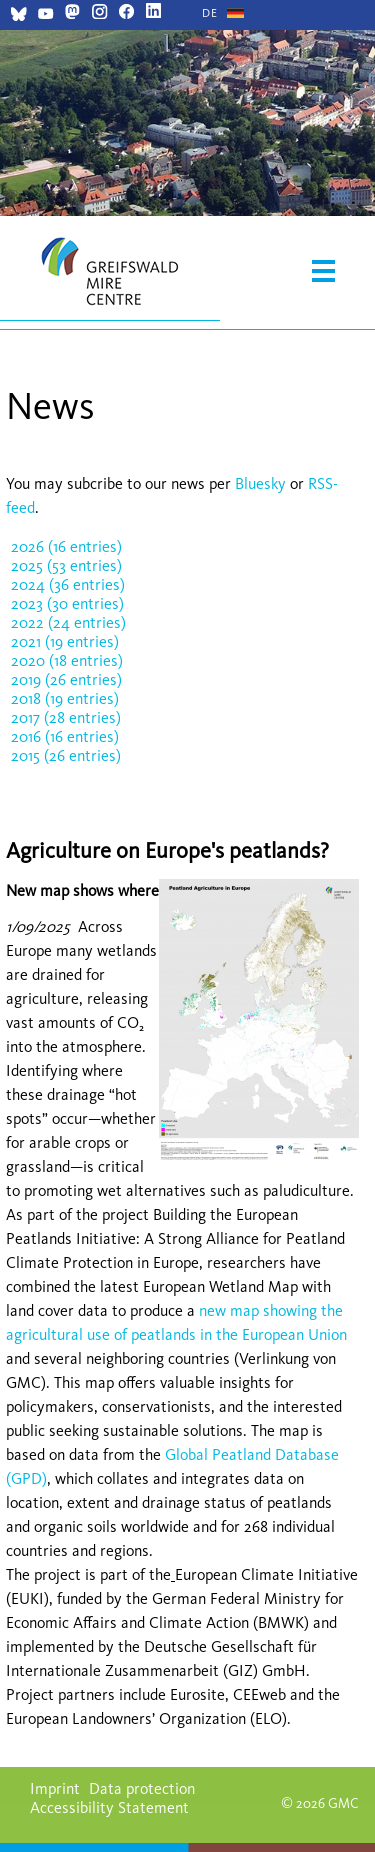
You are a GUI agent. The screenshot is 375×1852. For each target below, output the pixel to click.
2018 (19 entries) (65, 698)
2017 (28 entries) (66, 717)
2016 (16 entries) (65, 736)
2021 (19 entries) (65, 641)
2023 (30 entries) (67, 603)
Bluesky (262, 483)
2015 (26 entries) (66, 755)
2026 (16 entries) (66, 546)
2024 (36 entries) (68, 584)
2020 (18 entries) (67, 660)
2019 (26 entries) (66, 679)
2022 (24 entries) (68, 622)
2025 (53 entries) (66, 565)
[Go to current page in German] (210, 13)
